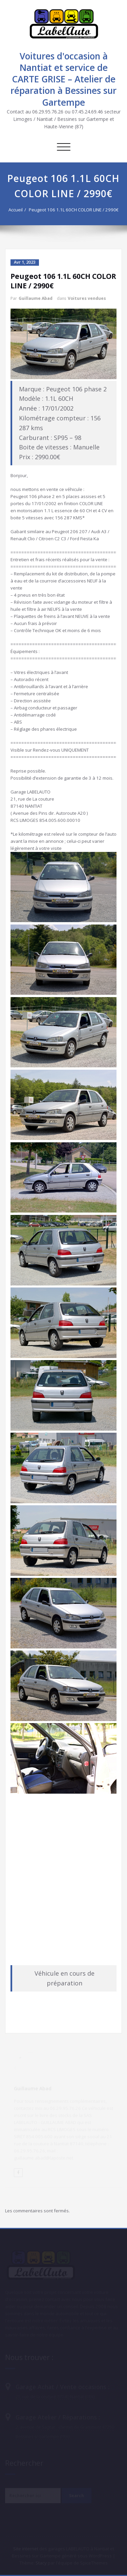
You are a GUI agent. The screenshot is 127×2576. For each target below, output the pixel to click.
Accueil (18, 210)
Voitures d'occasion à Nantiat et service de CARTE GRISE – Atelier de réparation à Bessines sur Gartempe (63, 79)
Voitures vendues (87, 298)
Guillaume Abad (35, 298)
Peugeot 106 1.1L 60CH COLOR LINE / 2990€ (76, 210)
